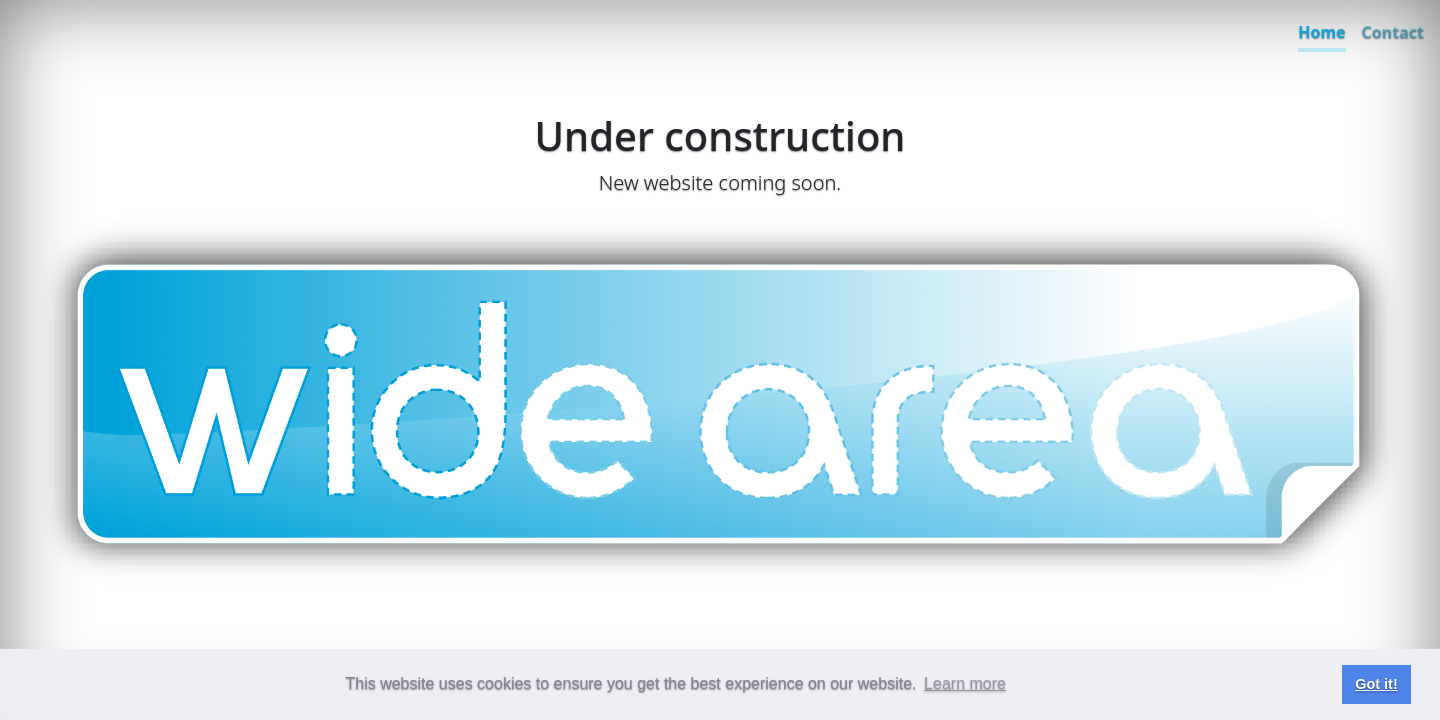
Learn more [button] (965, 683)
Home (1321, 32)
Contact (1393, 32)
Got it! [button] (1376, 684)
